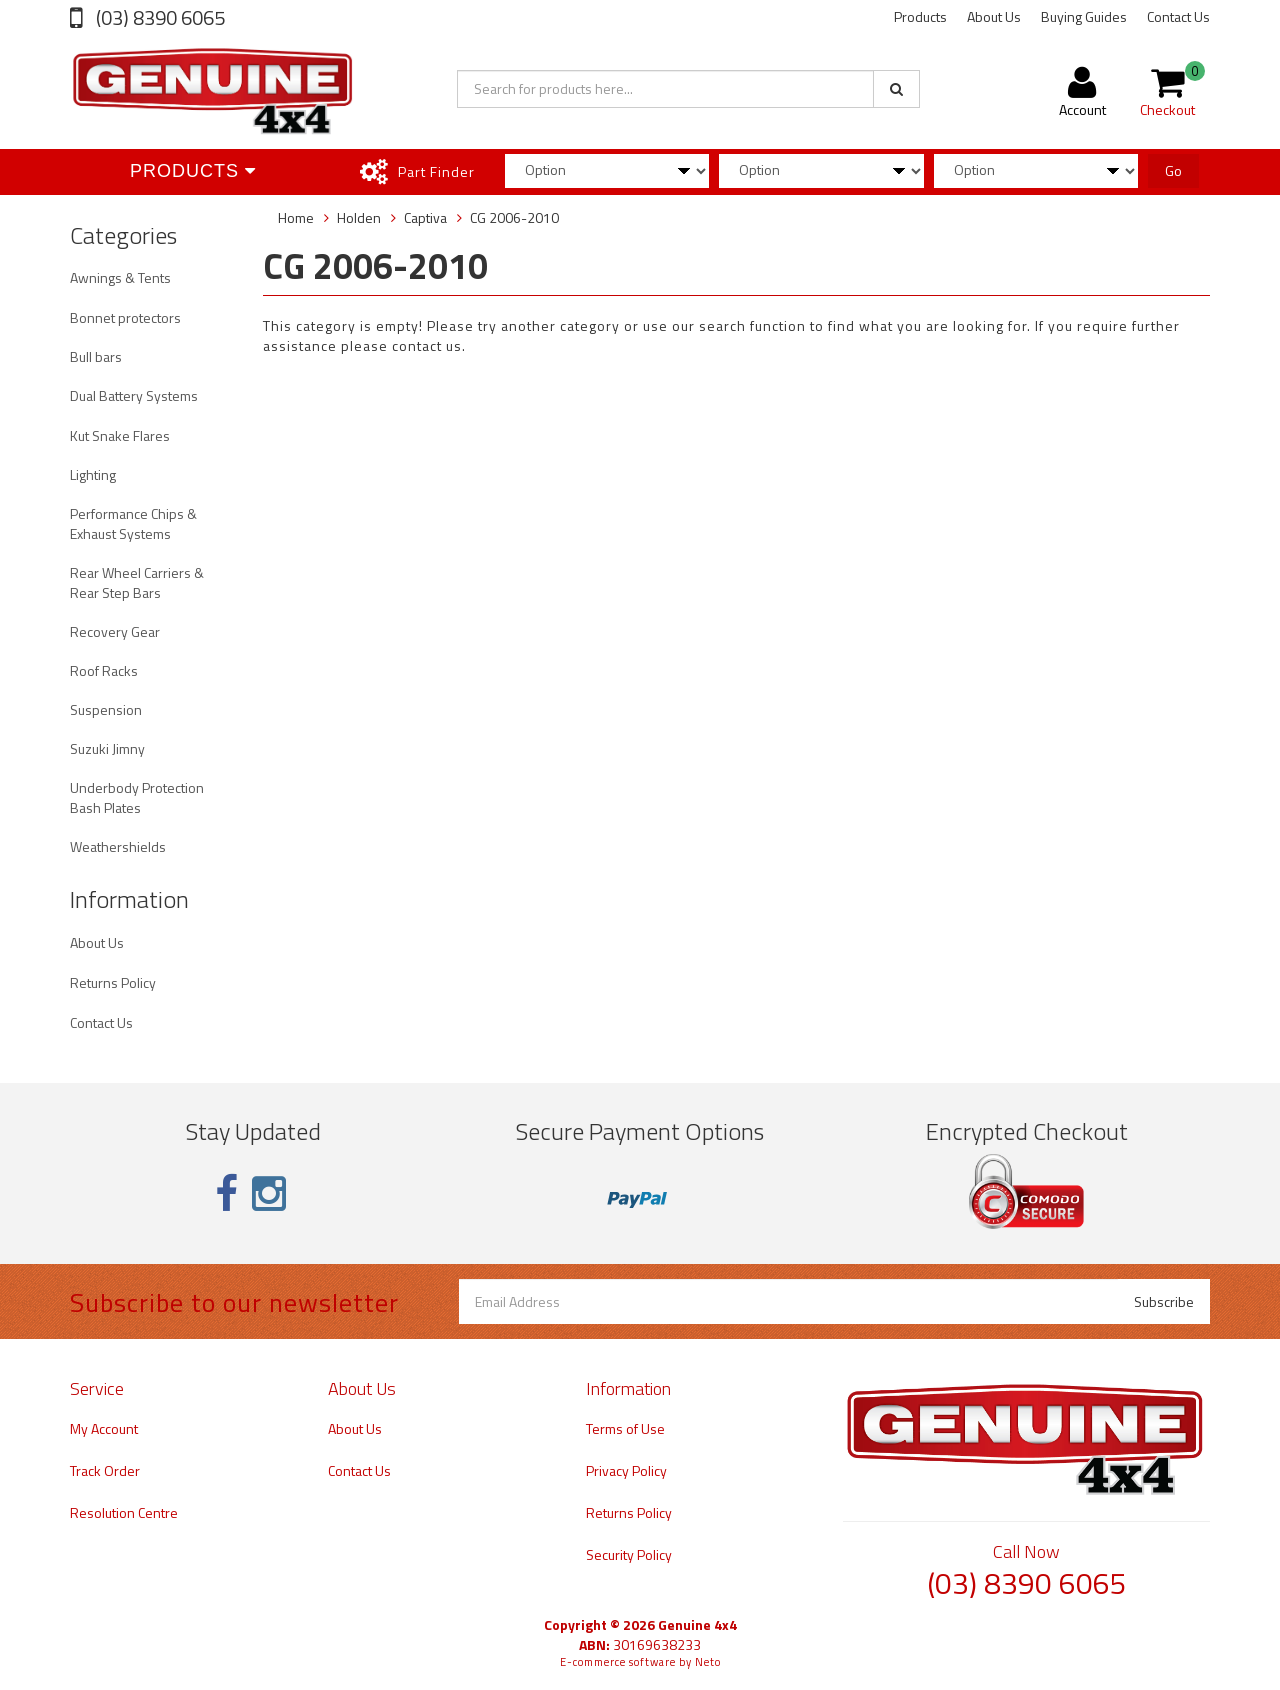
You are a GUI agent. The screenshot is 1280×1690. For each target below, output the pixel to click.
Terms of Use (625, 1428)
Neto (708, 1662)
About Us (994, 16)
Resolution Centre (124, 1512)
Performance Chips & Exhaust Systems (133, 523)
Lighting (93, 474)
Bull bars (96, 356)
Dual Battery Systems (134, 395)
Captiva (425, 217)
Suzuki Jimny (107, 748)
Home (296, 217)
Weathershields (118, 846)
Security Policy (629, 1554)
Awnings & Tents (120, 277)
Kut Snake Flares (120, 435)
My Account (104, 1428)
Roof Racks (104, 670)
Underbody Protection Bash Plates (137, 797)
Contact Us (1178, 16)
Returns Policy (113, 982)
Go (1173, 170)
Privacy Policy (626, 1470)
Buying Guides (1084, 16)
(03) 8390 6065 (158, 17)
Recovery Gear (115, 631)
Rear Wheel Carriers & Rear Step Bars (137, 582)
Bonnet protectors (125, 317)
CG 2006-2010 (514, 217)
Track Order (105, 1470)
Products (920, 16)
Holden (359, 217)
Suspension (106, 709)
